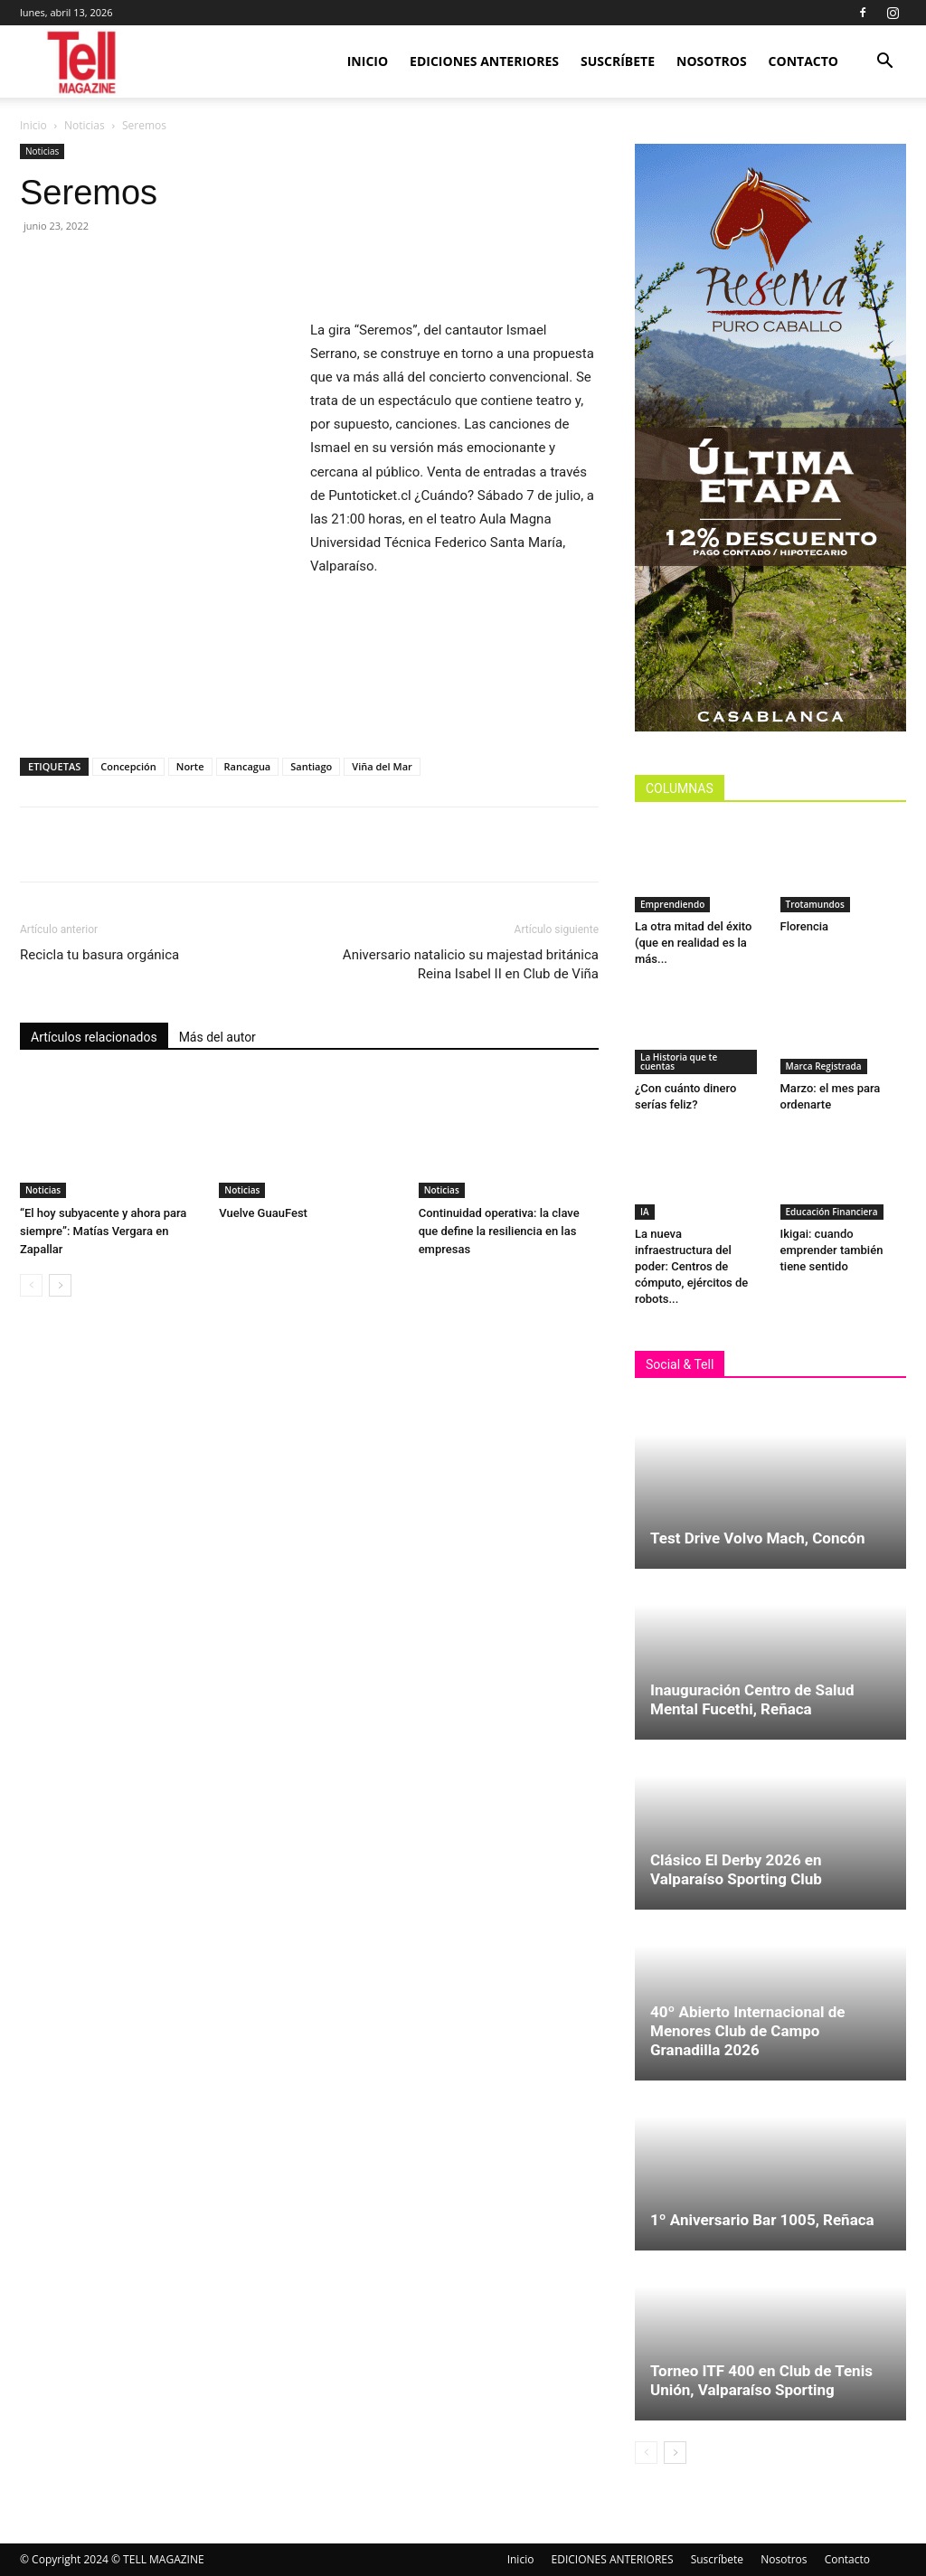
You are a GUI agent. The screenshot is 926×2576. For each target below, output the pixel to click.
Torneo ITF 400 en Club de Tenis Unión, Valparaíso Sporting (761, 2380)
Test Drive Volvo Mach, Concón (757, 1538)
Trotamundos (815, 904)
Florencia (807, 926)
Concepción (128, 766)
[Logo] (83, 62)
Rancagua (247, 766)
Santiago (311, 766)
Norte (190, 766)
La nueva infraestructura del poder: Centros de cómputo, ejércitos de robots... (691, 1266)
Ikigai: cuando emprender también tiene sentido (831, 1250)
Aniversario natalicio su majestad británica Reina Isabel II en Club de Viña (471, 964)
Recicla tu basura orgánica (99, 955)
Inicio (367, 61)
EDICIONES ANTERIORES (484, 61)
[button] (884, 62)
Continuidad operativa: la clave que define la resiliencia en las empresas (499, 1231)
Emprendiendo (672, 904)
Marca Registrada (824, 1066)
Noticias (84, 125)
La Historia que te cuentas (678, 1061)
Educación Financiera (832, 1211)
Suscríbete (618, 61)
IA (644, 1211)
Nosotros (711, 61)
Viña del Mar (382, 766)
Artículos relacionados (94, 1037)
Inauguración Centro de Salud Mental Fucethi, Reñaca (752, 1699)
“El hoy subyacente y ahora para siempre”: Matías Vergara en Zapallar (103, 1231)
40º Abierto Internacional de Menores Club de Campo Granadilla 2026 (748, 2031)
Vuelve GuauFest (263, 1213)
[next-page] (60, 1285)
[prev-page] (31, 1285)
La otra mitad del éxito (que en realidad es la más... (693, 943)
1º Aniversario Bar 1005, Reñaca (762, 2220)
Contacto (803, 61)
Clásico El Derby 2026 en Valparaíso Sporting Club (736, 1869)
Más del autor (217, 1037)
